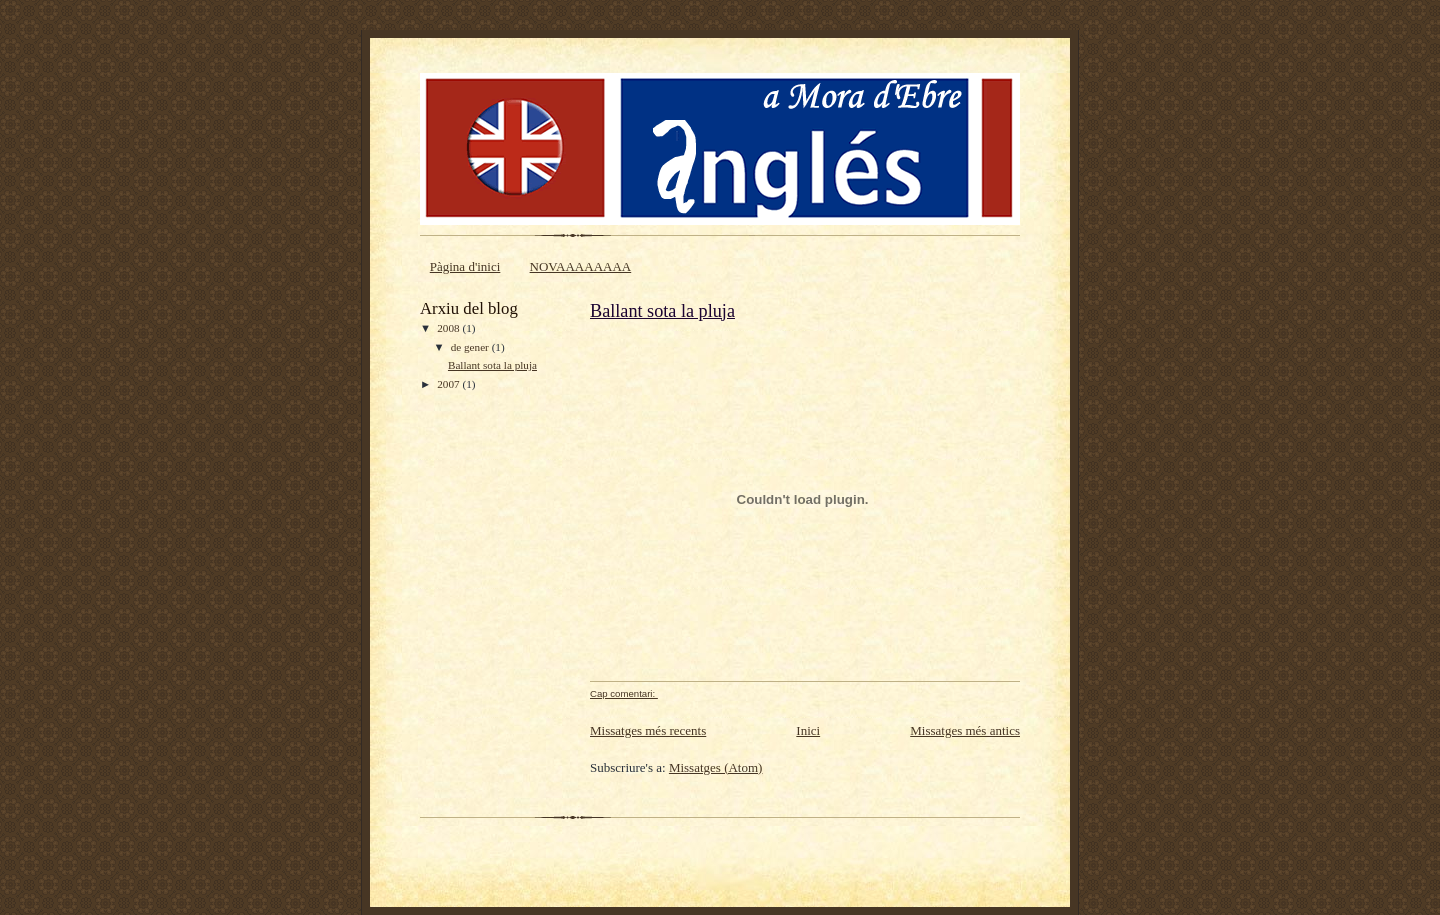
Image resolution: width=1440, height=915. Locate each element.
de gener (471, 347)
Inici (808, 730)
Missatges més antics (965, 730)
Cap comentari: (624, 693)
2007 (449, 384)
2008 (449, 328)
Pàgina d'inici (465, 266)
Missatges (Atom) (716, 767)
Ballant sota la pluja (492, 365)
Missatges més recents (648, 730)
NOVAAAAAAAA (581, 266)
